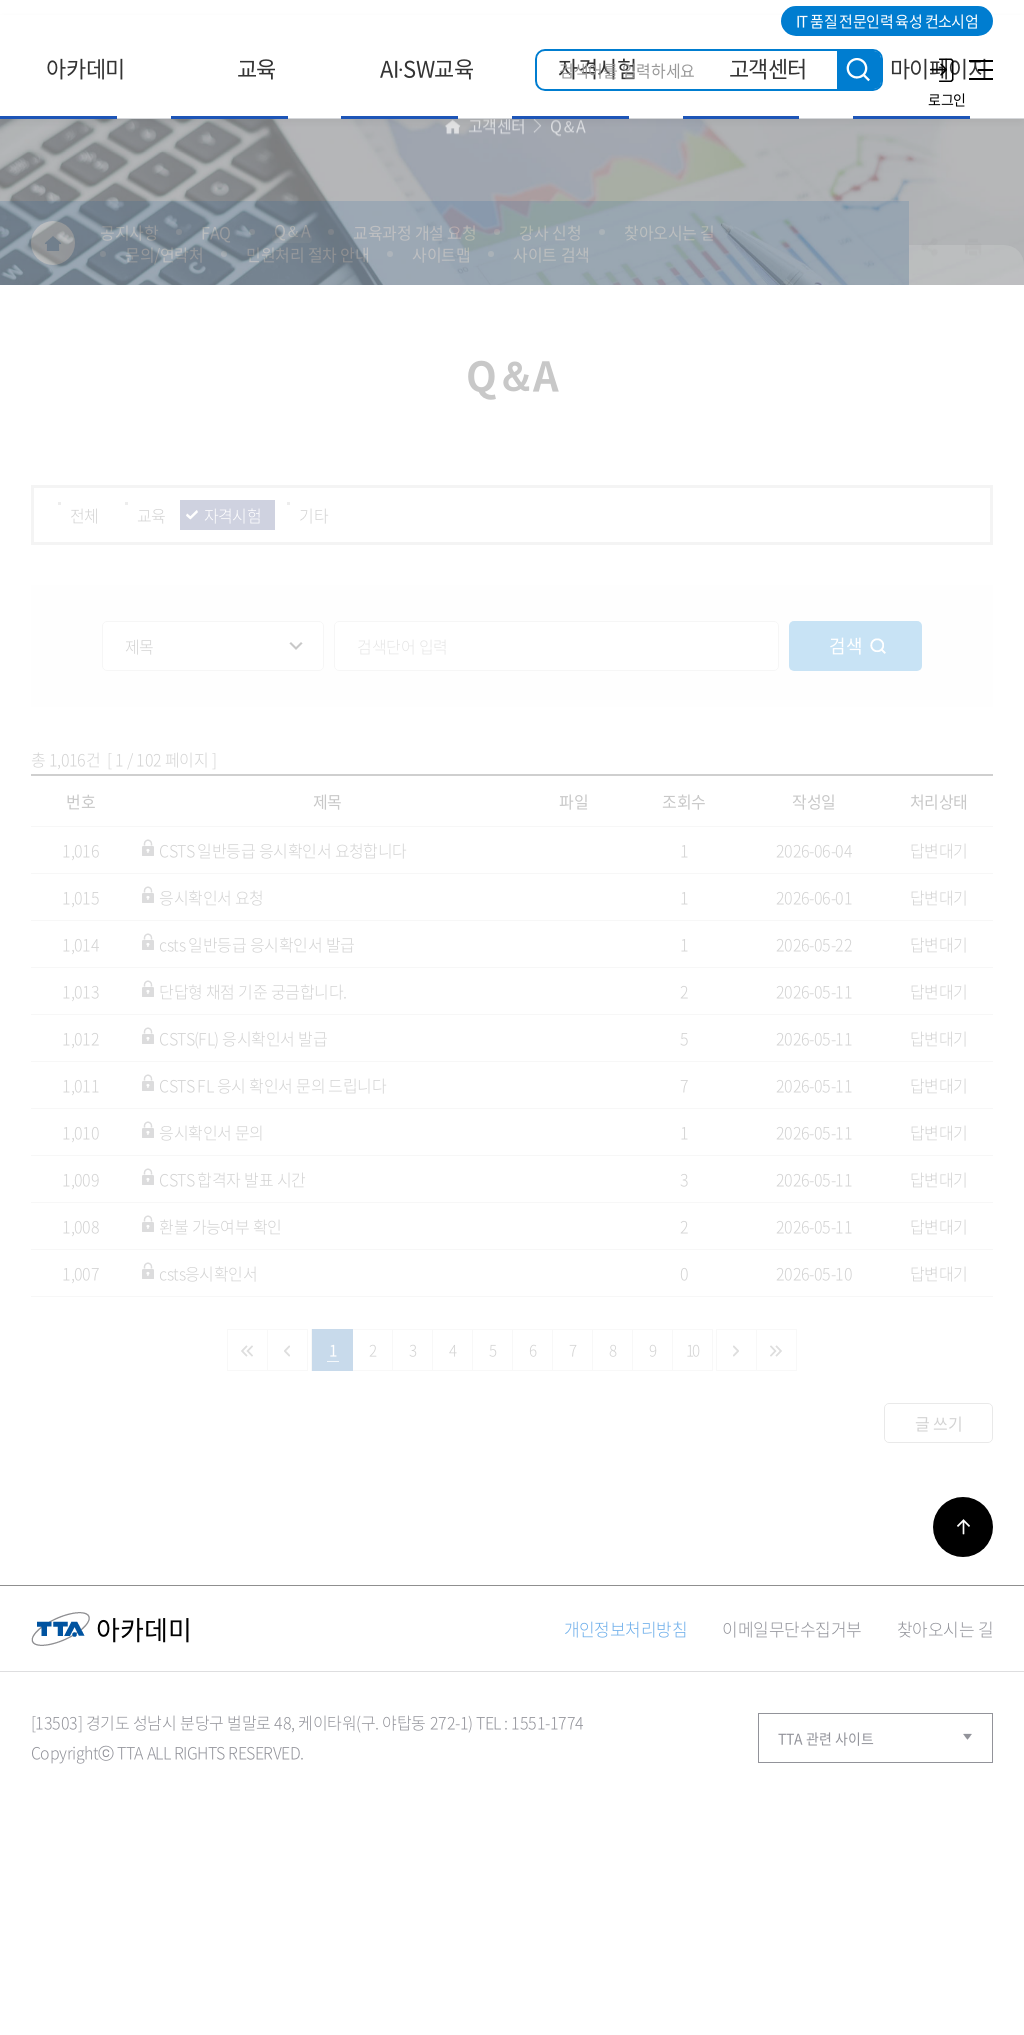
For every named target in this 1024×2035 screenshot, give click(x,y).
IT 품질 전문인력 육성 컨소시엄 (887, 21)
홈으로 (453, 290)
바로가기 (963, 1696)
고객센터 (496, 290)
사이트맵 (978, 70)
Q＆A (568, 290)
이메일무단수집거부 (791, 1797)
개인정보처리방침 (626, 1797)
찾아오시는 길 (945, 1797)
